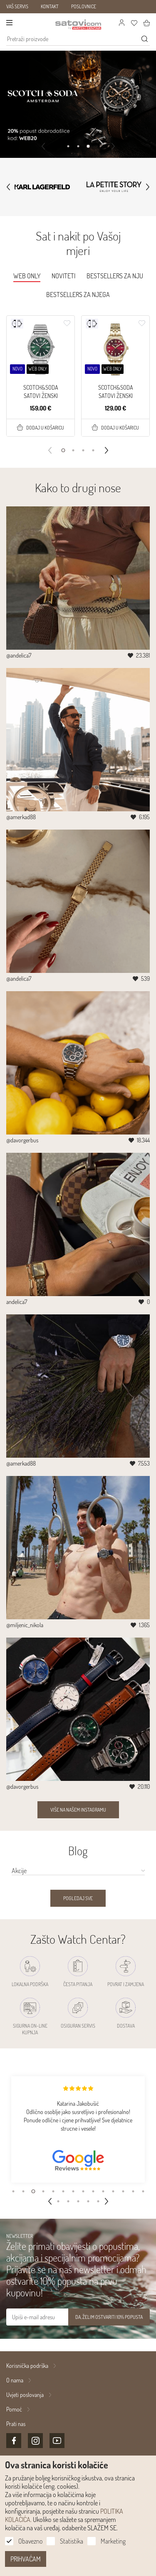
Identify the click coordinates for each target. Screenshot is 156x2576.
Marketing (113, 2541)
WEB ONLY (26, 276)
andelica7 (16, 1301)
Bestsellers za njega (78, 294)
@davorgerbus (22, 1140)
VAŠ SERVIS (17, 6)
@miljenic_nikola (24, 1624)
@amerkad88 (21, 816)
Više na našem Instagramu (78, 1810)
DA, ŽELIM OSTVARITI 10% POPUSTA (109, 2317)
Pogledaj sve (78, 1898)
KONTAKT (50, 6)
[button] (68, 146)
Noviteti (63, 276)
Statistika (71, 2541)
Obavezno (30, 2541)
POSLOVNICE (83, 6)
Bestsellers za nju (115, 276)
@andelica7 (18, 655)
